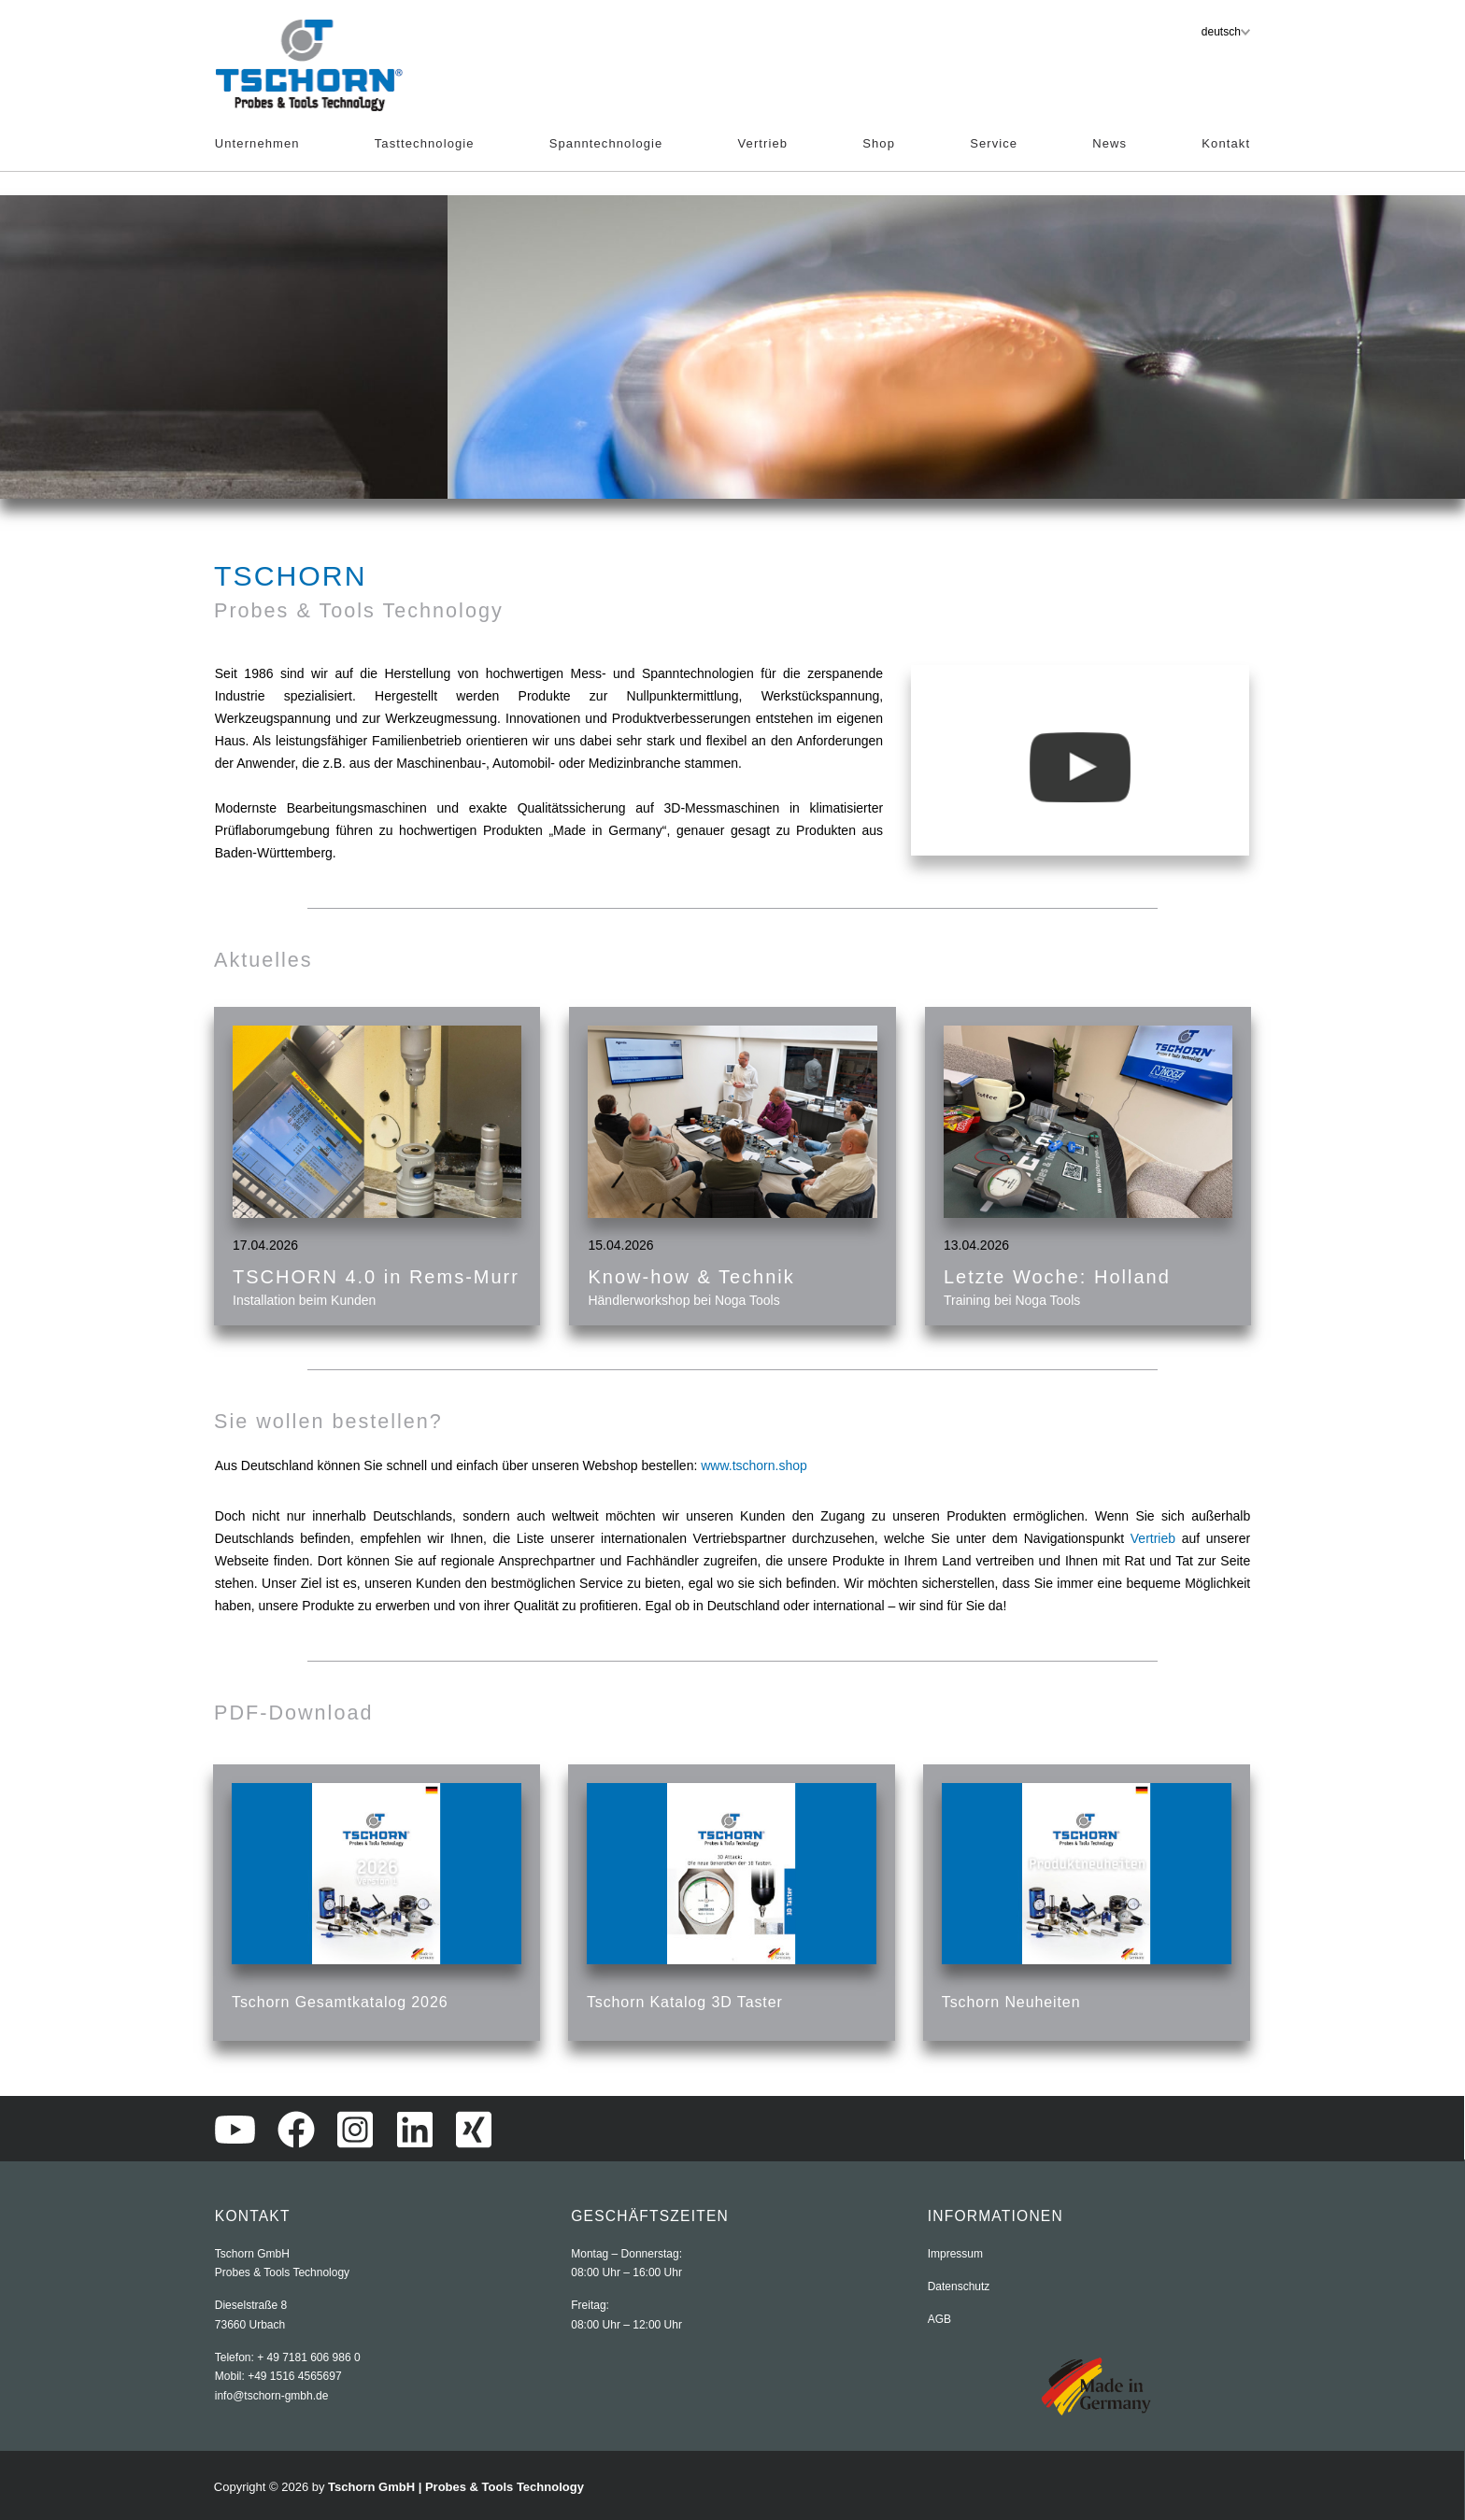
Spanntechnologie (606, 143)
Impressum (955, 2253)
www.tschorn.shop (754, 1465)
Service (993, 143)
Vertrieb (763, 143)
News (1109, 143)
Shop (878, 143)
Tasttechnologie (425, 143)
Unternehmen (257, 143)
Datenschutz (959, 2286)
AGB (939, 2319)
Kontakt (1226, 143)
